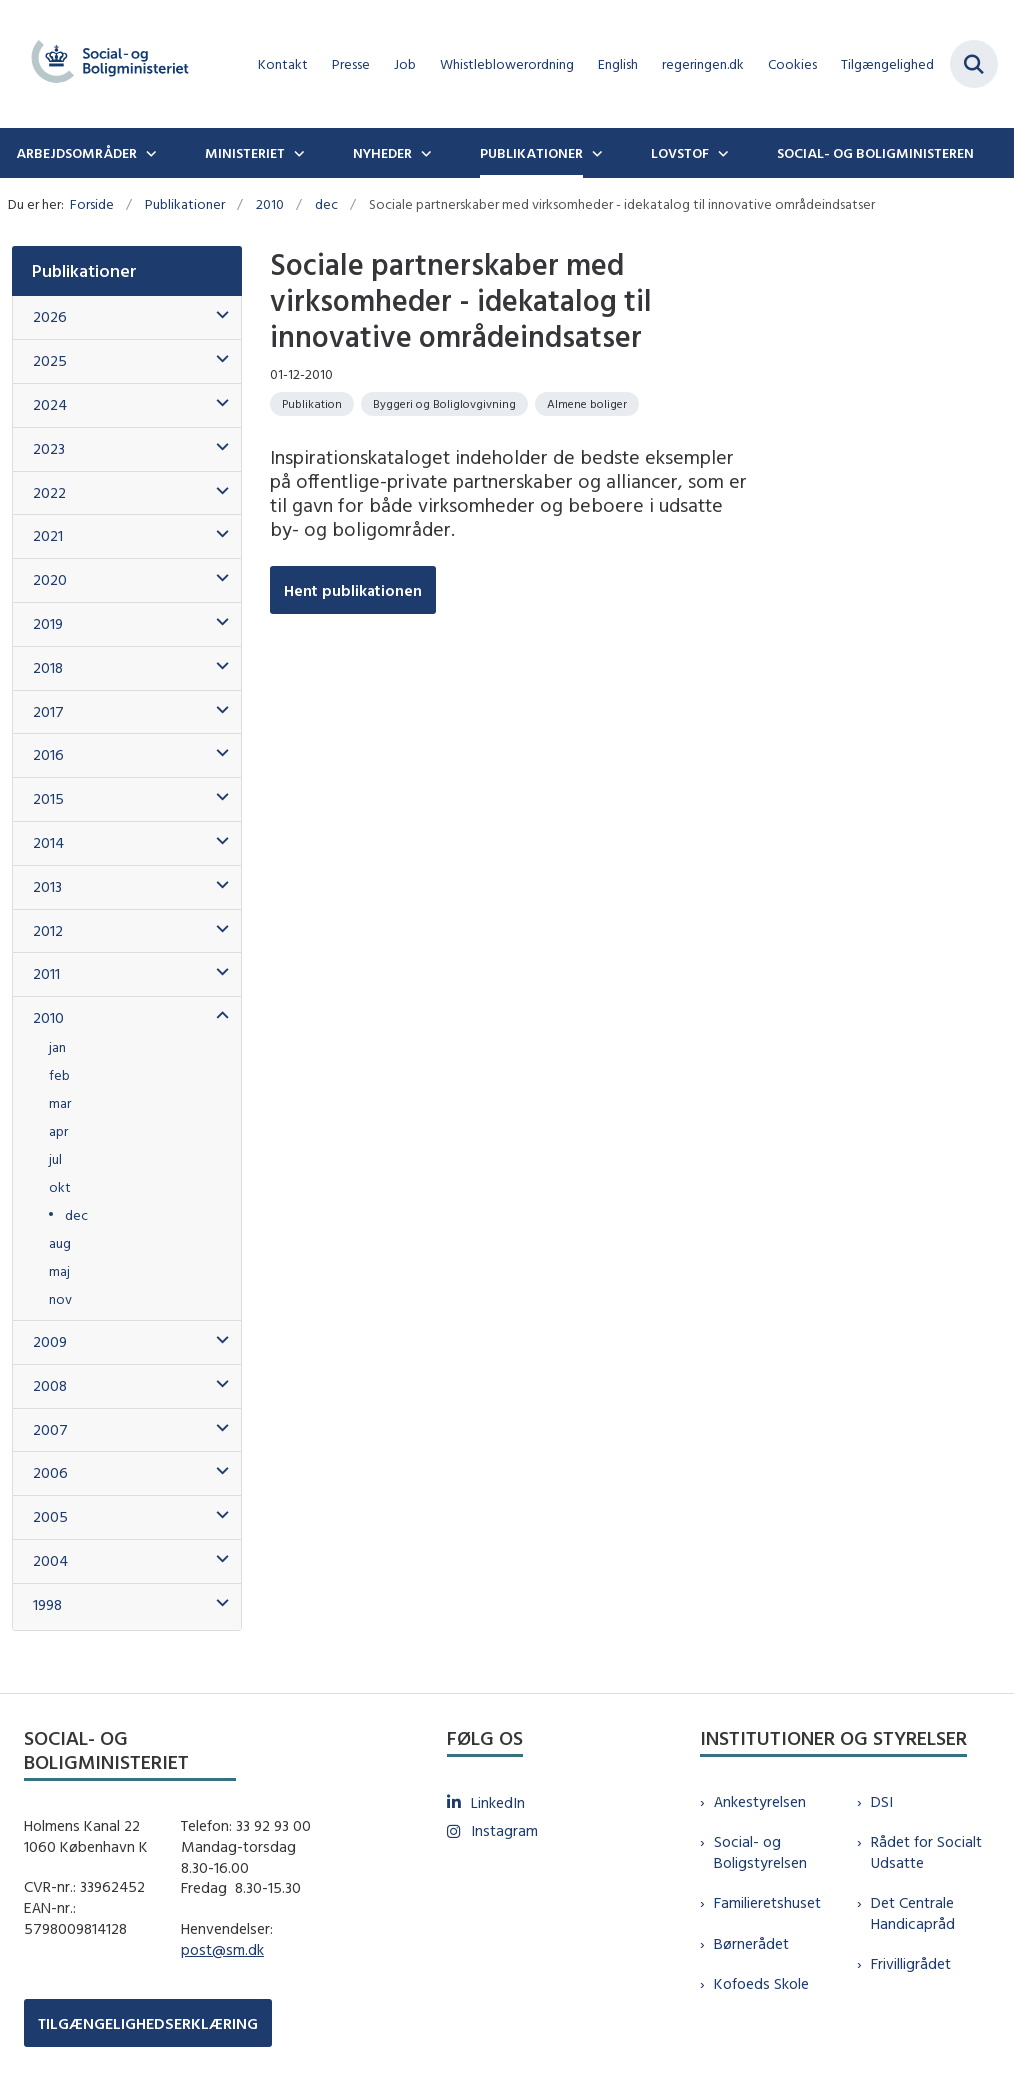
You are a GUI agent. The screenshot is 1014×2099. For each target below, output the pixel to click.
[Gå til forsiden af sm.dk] (104, 64)
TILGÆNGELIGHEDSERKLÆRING (148, 2023)
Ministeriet (245, 153)
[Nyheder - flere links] (424, 153)
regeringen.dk (703, 64)
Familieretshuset (767, 1902)
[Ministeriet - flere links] (297, 153)
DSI (882, 1801)
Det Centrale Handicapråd (913, 1913)
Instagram (504, 1830)
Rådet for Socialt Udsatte (926, 1852)
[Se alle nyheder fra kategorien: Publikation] (312, 404)
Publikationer (531, 153)
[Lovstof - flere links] (721, 153)
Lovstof (680, 153)
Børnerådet (751, 1943)
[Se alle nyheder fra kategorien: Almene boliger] (587, 404)
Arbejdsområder (76, 153)
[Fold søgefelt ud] (974, 64)
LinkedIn (498, 1802)
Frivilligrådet (911, 1963)
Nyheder (382, 153)
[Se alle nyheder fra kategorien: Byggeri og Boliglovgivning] (444, 404)
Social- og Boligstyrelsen (760, 1852)
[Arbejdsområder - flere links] (149, 153)
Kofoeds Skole (761, 1983)
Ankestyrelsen (760, 1801)
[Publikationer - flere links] (595, 153)
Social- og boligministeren (875, 153)
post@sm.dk (222, 1949)
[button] (217, 315)
